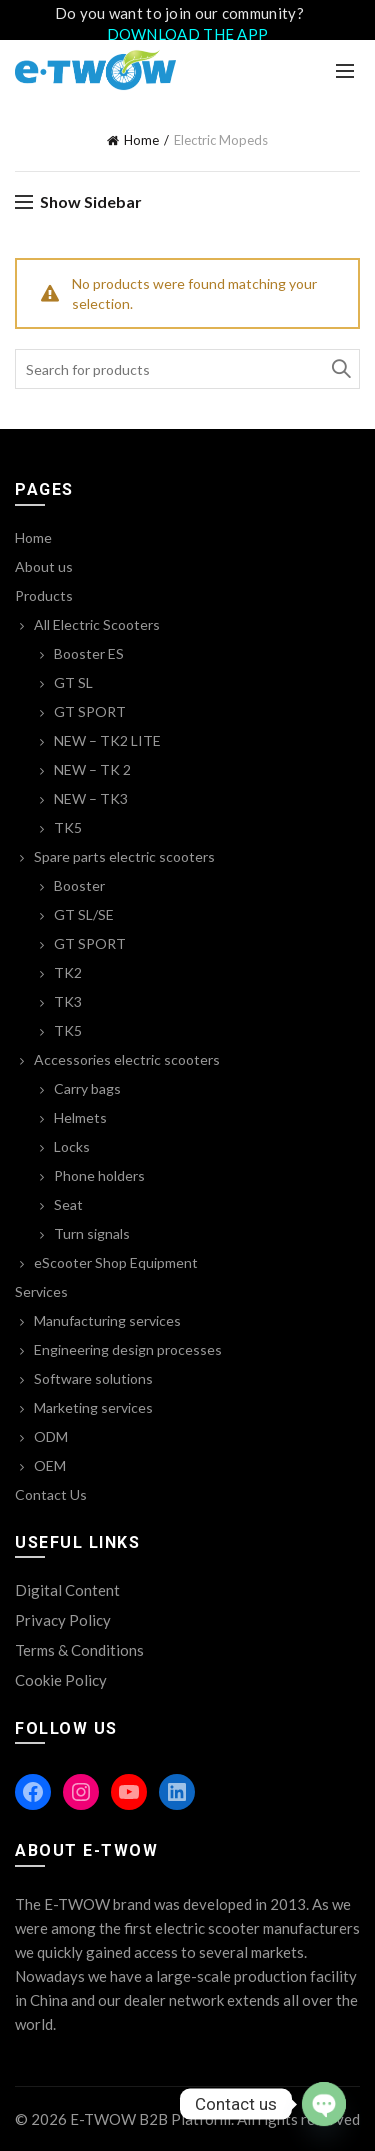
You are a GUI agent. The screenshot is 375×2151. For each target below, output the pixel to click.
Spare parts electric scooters (124, 856)
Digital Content (67, 1590)
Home (141, 140)
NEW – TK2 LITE (107, 740)
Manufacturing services (107, 1320)
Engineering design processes (128, 1349)
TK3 (68, 1001)
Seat (68, 1204)
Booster (79, 885)
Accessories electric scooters (127, 1059)
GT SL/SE (84, 914)
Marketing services (93, 1407)
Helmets (80, 1117)
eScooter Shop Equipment (116, 1262)
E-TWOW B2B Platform (150, 2119)
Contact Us (51, 1494)
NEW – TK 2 (92, 769)
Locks (72, 1146)
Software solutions (93, 1378)
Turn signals (92, 1233)
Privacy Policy (63, 1620)
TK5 (68, 827)
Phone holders (99, 1175)
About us (44, 566)
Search (340, 369)
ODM (51, 1436)
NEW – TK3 (91, 798)
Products (44, 595)
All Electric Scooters (97, 624)
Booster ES (89, 653)
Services (41, 1291)
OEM (50, 1465)
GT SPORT (90, 711)
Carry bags (87, 1088)
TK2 (68, 972)
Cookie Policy (61, 1680)
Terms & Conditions (79, 1650)
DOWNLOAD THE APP (188, 34)
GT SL (73, 682)
